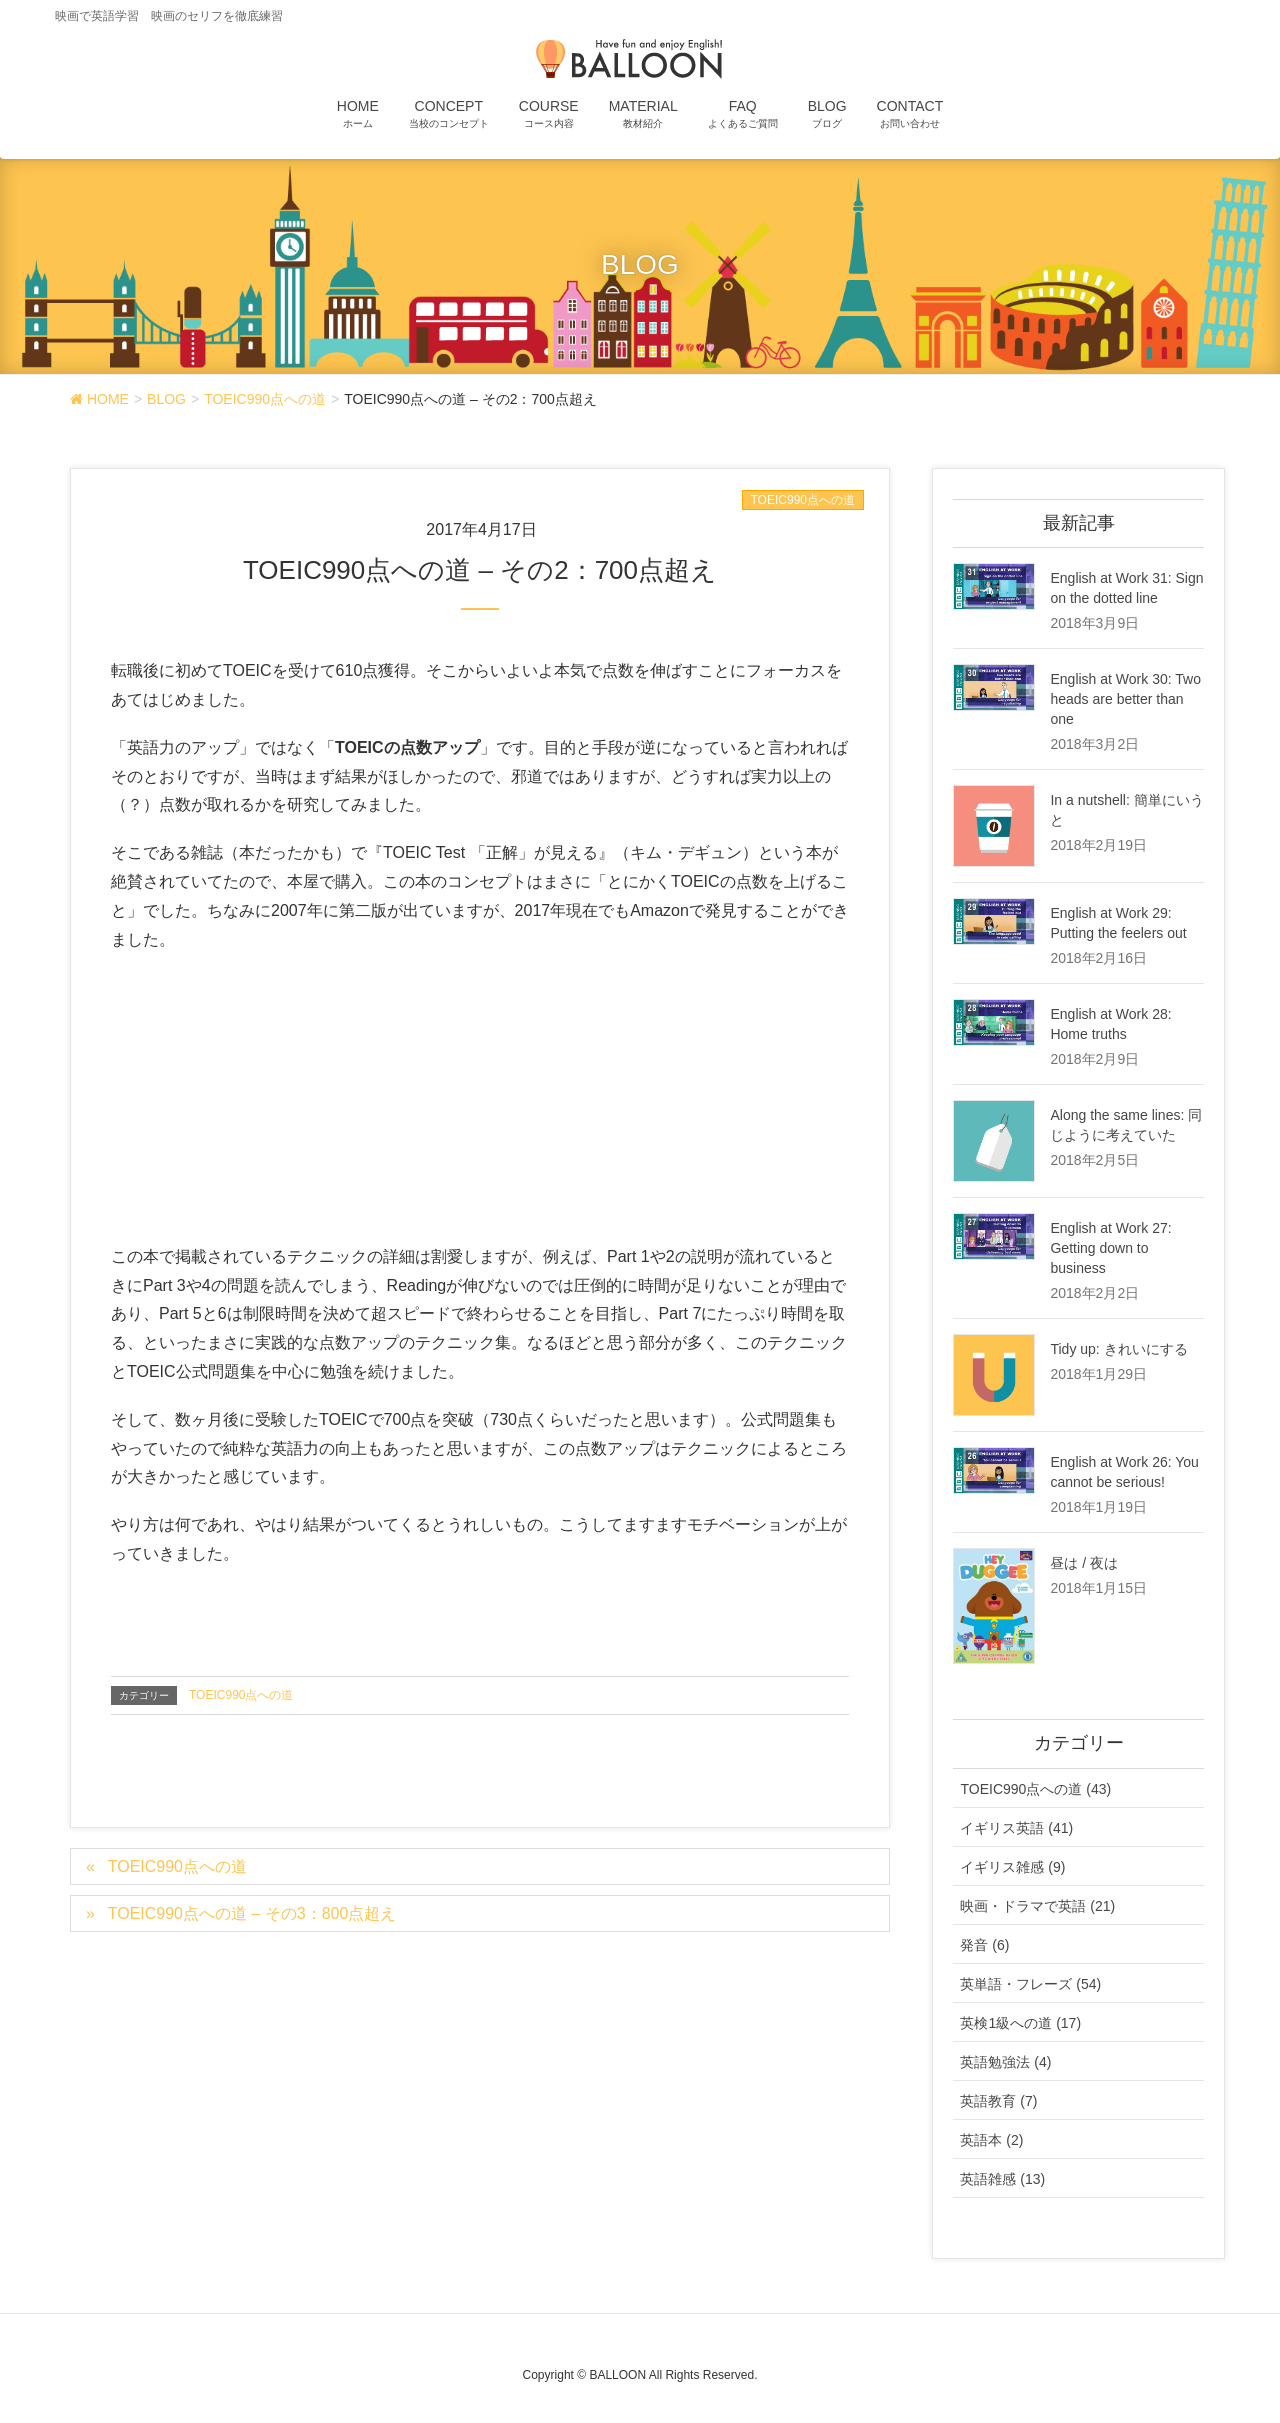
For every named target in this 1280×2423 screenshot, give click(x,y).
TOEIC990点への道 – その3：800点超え (252, 1913)
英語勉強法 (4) (1005, 2062)
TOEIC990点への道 (803, 500)
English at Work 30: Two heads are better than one (1125, 699)
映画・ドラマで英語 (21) (1037, 1906)
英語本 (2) (991, 2140)
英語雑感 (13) (1002, 2179)
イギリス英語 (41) (1016, 1828)
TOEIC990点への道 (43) (1035, 1789)
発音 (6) (984, 1945)
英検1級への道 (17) (1020, 2023)
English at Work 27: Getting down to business (1110, 1248)
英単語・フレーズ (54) (1030, 1984)
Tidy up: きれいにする (1118, 1349)
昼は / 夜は (1084, 1563)
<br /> (171, 1094)
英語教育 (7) (998, 2101)
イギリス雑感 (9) (1012, 1867)
